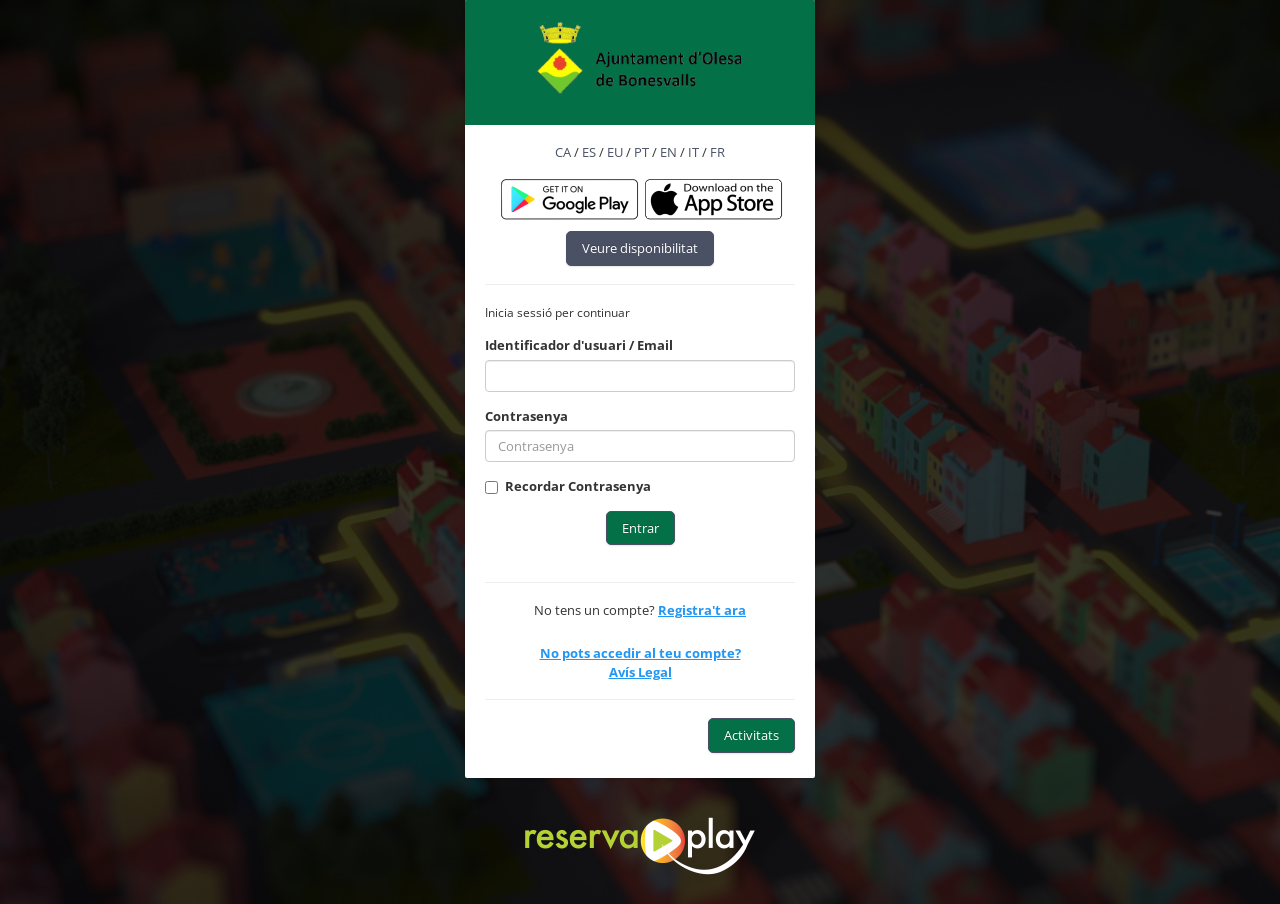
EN (668, 152)
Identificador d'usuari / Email (579, 345)
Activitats (751, 735)
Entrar (640, 528)
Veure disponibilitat (640, 248)
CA (563, 152)
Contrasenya (526, 416)
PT (641, 152)
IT (693, 152)
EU (615, 152)
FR (717, 152)
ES (589, 152)
